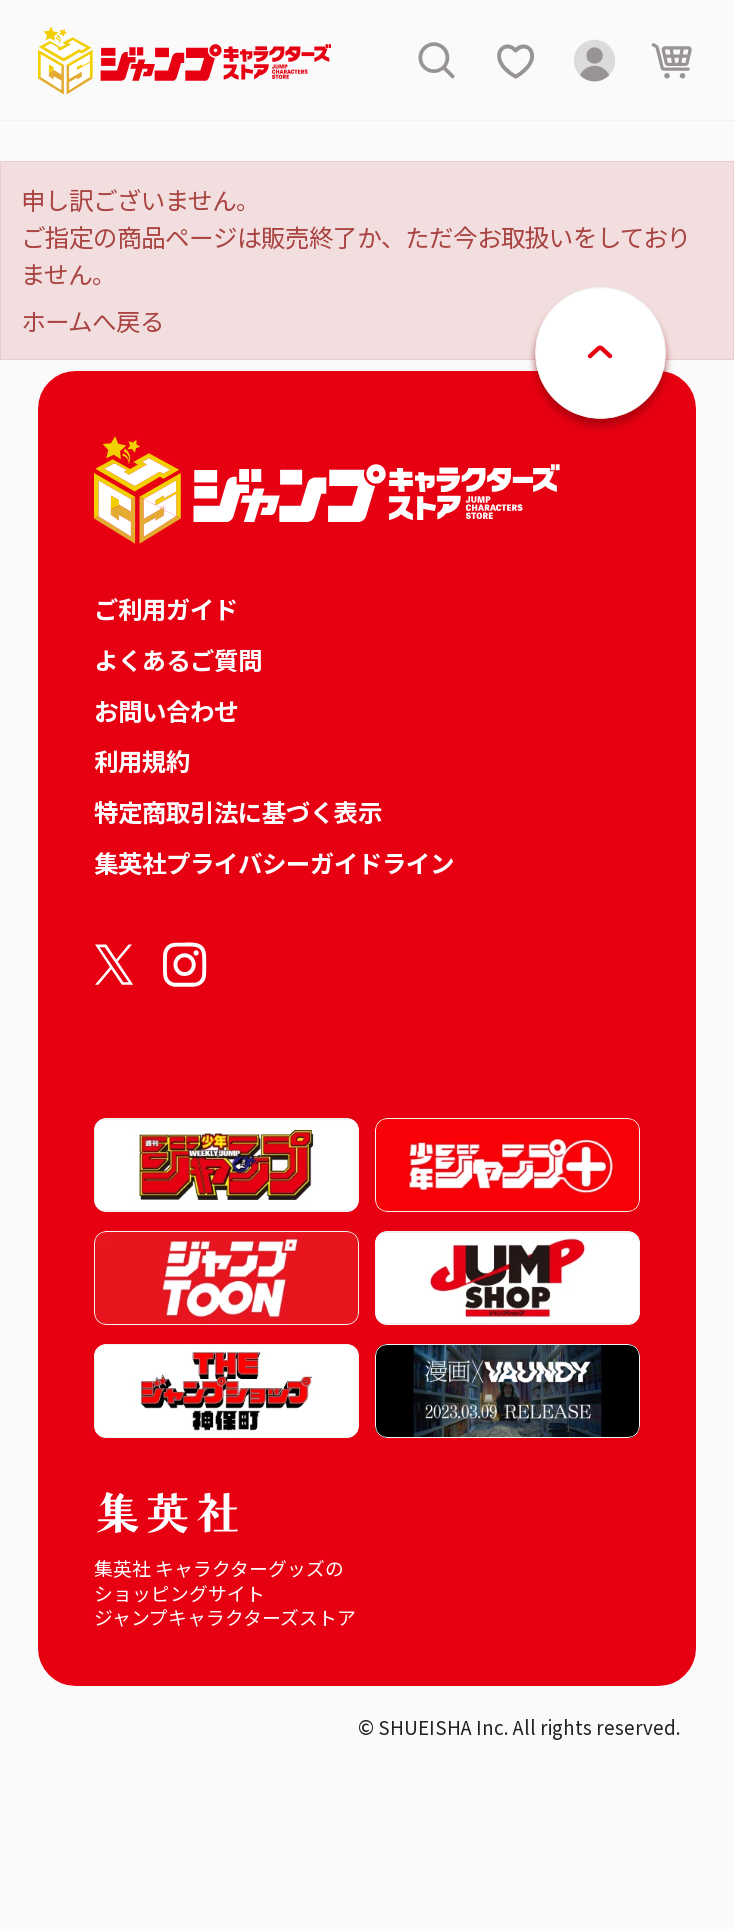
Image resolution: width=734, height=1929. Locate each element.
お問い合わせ (166, 710)
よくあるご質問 (178, 659)
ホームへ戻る (92, 320)
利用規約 (142, 760)
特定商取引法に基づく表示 (238, 811)
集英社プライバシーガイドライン (274, 862)
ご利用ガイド (166, 608)
